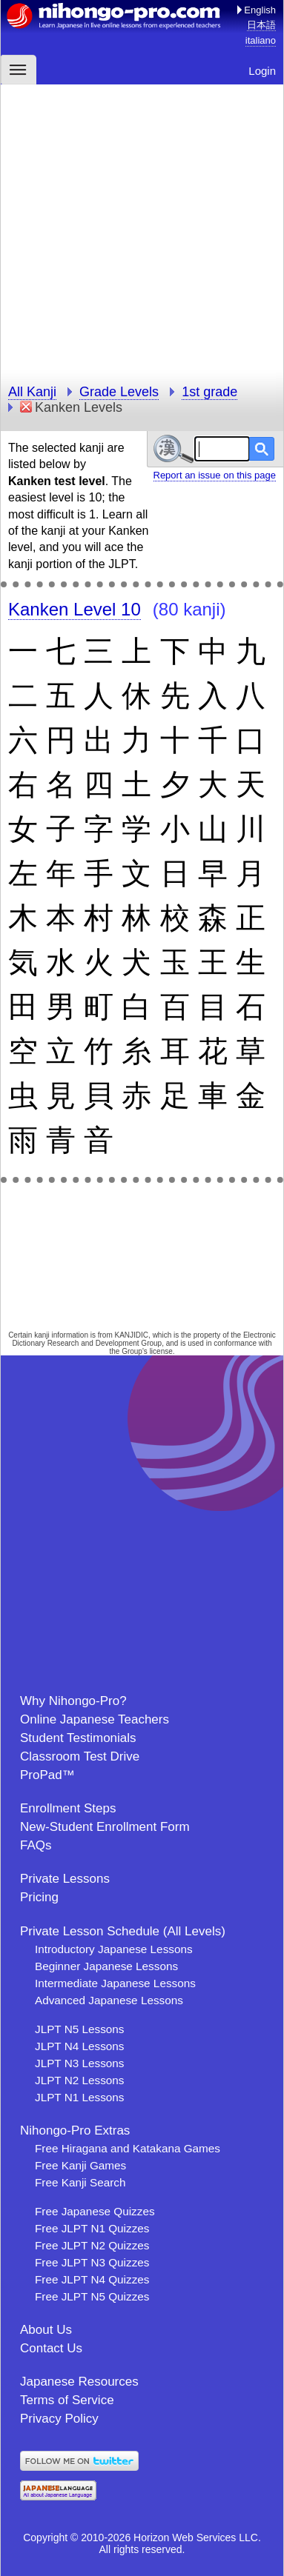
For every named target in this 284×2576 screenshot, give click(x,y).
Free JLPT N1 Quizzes (92, 2228)
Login (262, 70)
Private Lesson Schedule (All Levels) (122, 1931)
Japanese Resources (79, 2382)
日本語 (261, 24)
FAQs (36, 1845)
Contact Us (51, 2348)
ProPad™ (47, 1775)
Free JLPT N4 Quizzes (92, 2279)
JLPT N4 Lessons (79, 2046)
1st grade (209, 391)
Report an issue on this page (215, 475)
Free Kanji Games (80, 2165)
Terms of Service (67, 2400)
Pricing (39, 1897)
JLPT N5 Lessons (79, 2029)
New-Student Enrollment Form (105, 1827)
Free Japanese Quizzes (95, 2211)
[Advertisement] (142, 226)
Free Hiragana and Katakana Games (127, 2148)
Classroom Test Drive (79, 1756)
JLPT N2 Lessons (79, 2080)
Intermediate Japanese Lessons (115, 1983)
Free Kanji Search (80, 2182)
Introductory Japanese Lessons (114, 1949)
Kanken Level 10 (74, 609)
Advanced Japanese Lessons (109, 2000)
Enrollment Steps (68, 1808)
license (161, 1351)
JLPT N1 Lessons (79, 2097)
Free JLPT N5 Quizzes (92, 2296)
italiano (260, 40)
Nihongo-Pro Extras (75, 2130)
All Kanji (32, 391)
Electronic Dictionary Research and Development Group (143, 1339)
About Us (46, 2330)
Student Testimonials (78, 1738)
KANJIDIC (132, 1335)
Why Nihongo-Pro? (73, 1701)
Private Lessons (65, 1879)
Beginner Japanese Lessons (106, 1966)
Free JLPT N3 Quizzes (92, 2262)
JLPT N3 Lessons (79, 2063)
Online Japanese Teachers (94, 1719)
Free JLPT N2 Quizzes (92, 2245)
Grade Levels (119, 391)
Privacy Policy (59, 2419)
